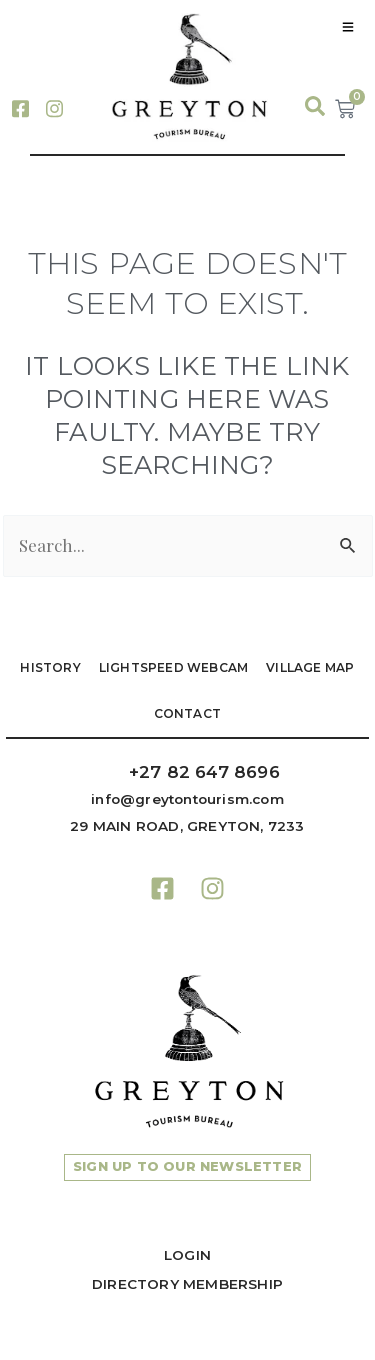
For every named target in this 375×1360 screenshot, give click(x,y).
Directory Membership (187, 1284)
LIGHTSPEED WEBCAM (173, 667)
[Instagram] (54, 107)
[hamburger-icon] (347, 26)
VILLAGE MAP (310, 667)
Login (187, 1255)
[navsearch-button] (305, 107)
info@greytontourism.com (187, 799)
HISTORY (50, 667)
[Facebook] (20, 107)
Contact (187, 713)
